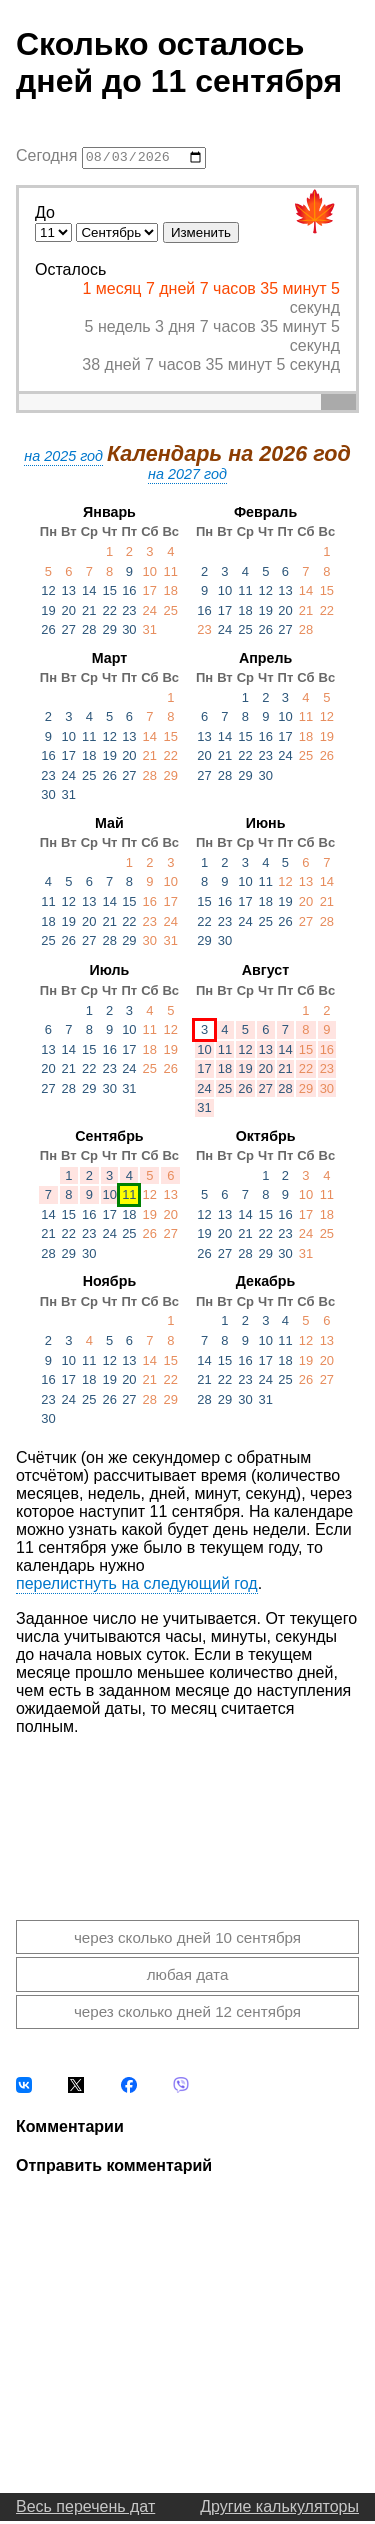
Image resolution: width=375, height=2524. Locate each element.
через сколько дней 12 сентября (187, 2014)
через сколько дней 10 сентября (187, 1939)
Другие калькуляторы (279, 2509)
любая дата (188, 1977)
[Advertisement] (187, 1815)
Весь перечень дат (85, 2509)
